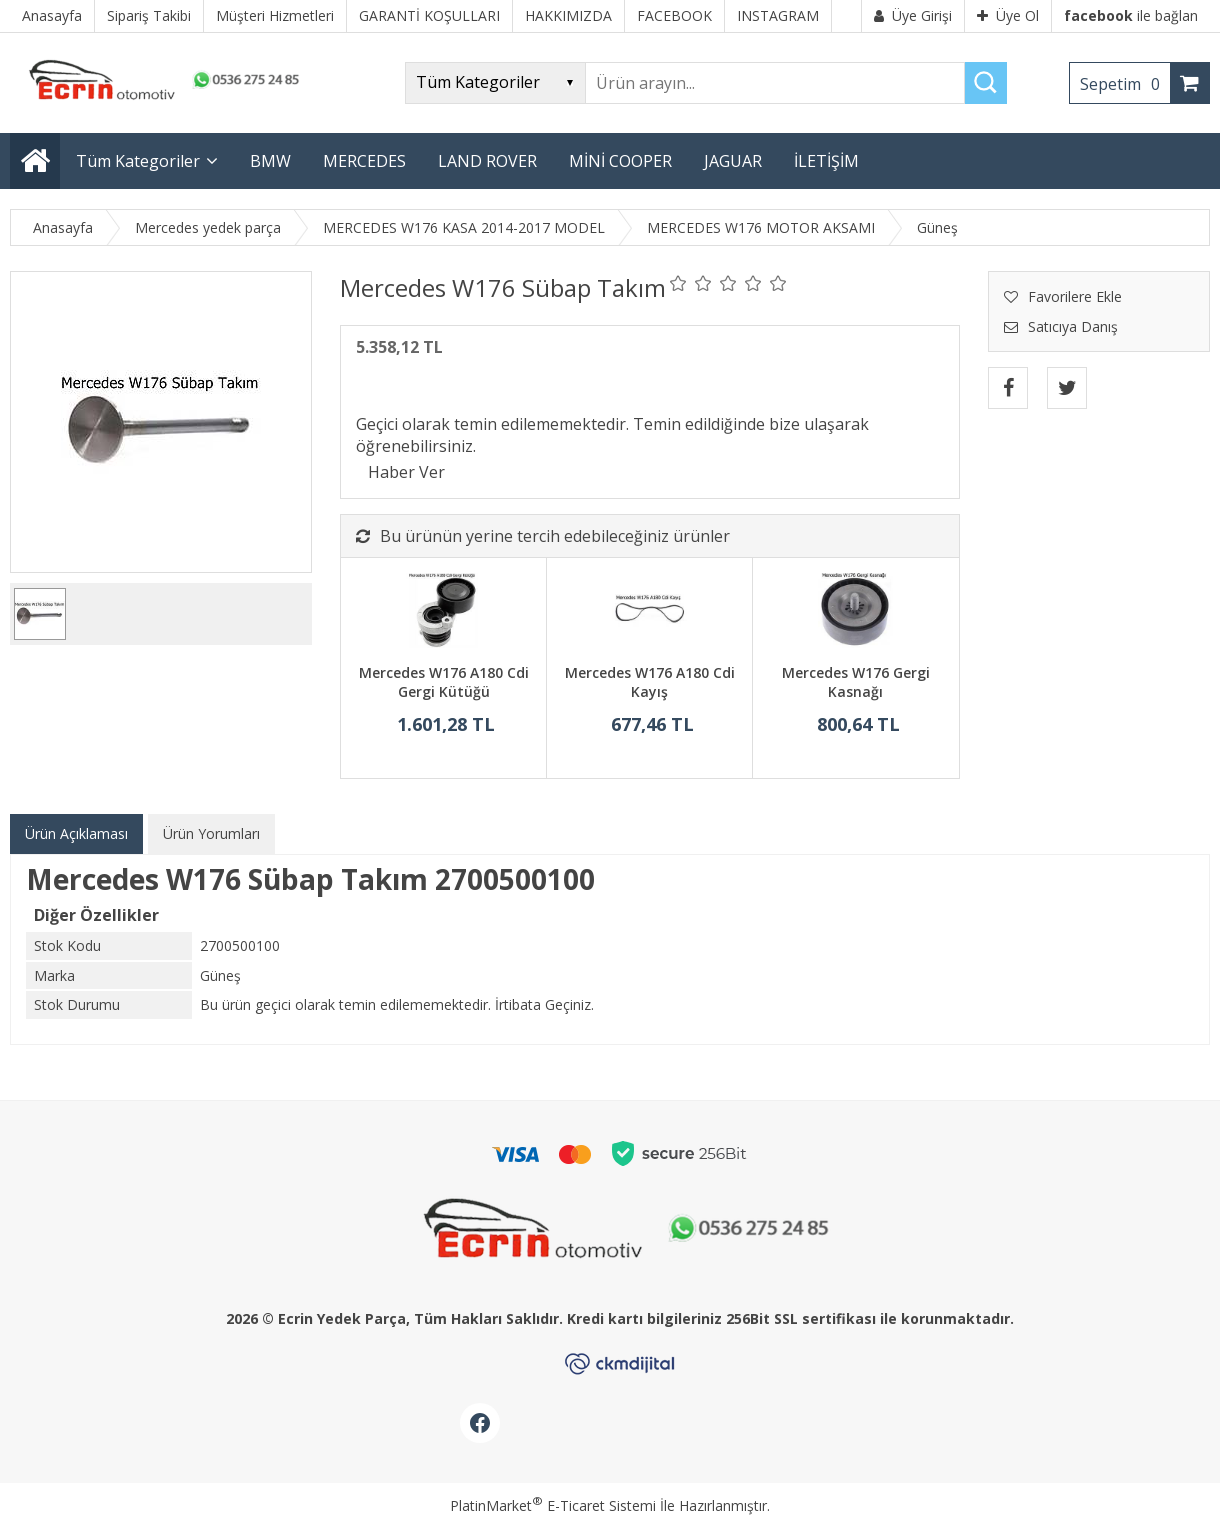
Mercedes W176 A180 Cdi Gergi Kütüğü (444, 682)
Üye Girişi (913, 15)
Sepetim (1125, 84)
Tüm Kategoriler (138, 161)
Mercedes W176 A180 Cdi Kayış (650, 682)
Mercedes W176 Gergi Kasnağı (856, 682)
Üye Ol (1008, 15)
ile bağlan (1131, 15)
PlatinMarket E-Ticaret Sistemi (553, 1505)
